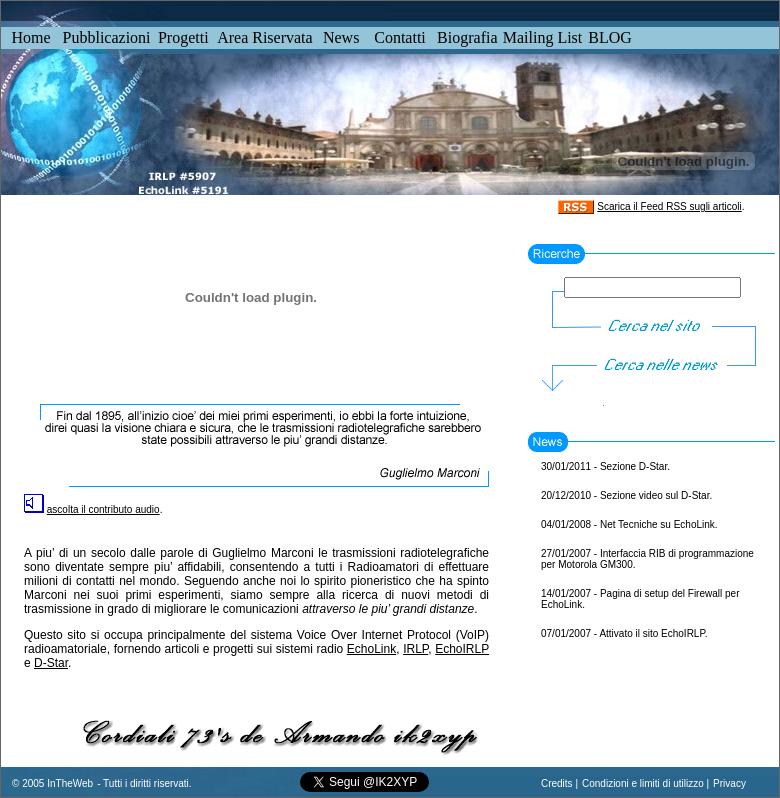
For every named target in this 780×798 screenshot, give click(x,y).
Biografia (467, 37)
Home (30, 37)
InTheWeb (68, 783)
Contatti (400, 37)
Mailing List (543, 37)
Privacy (729, 783)
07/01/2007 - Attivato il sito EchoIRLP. (624, 633)
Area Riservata (265, 37)
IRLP (415, 649)
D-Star (51, 663)
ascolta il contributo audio (103, 509)
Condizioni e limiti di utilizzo (643, 783)
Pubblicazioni (107, 37)
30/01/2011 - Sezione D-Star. (605, 466)
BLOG (610, 37)
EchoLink (371, 649)
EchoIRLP (462, 649)
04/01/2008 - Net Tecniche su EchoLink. (629, 524)
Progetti (183, 37)
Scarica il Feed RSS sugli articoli (669, 206)
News (341, 37)
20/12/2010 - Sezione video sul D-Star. (626, 495)
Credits (557, 783)
